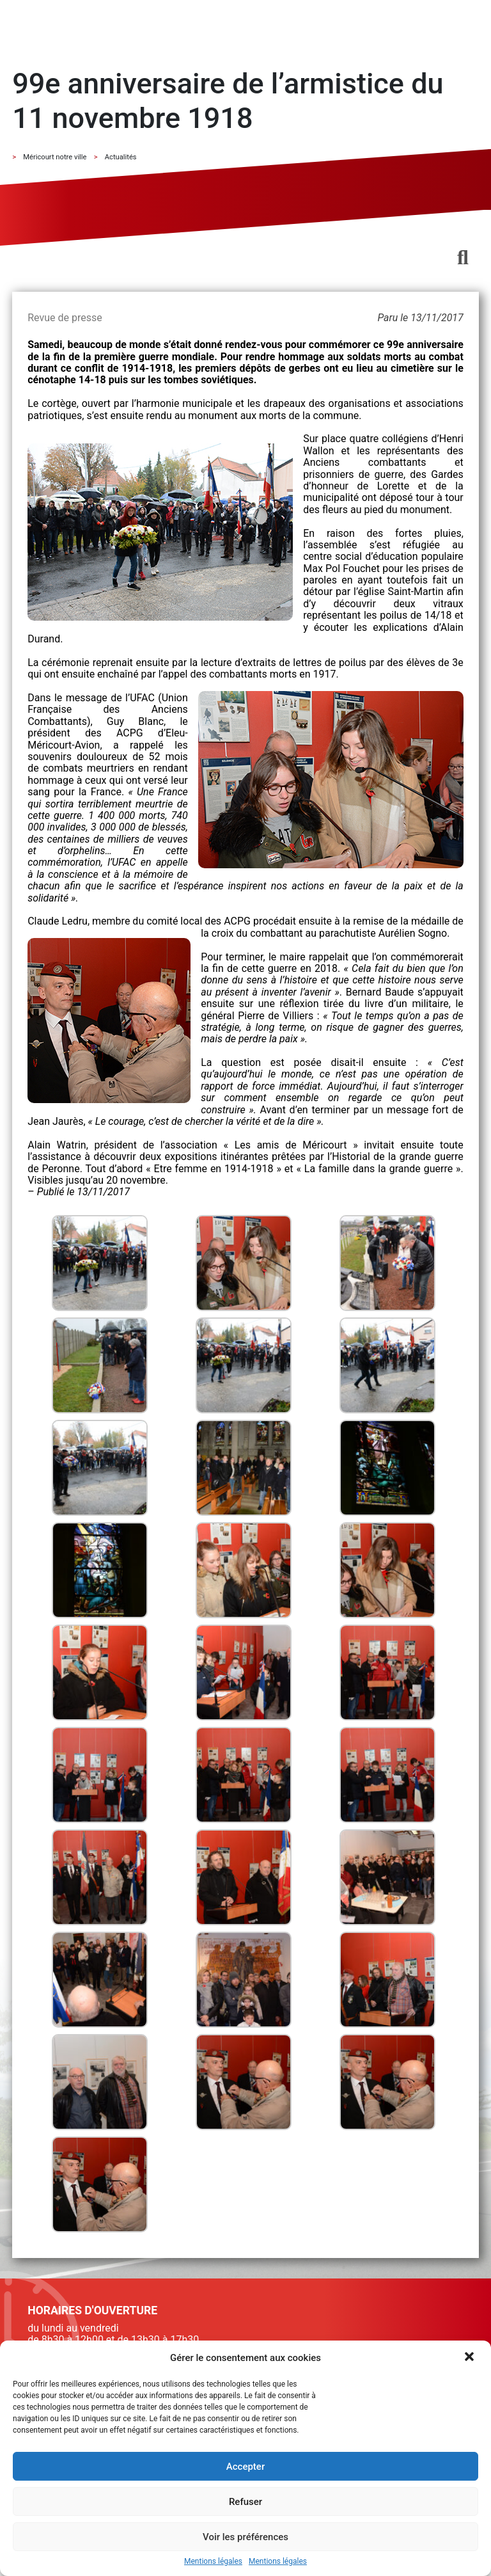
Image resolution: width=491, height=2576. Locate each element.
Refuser (245, 2502)
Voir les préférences (245, 2537)
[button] (470, 2357)
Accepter (245, 2466)
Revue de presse (64, 318)
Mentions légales (213, 2561)
